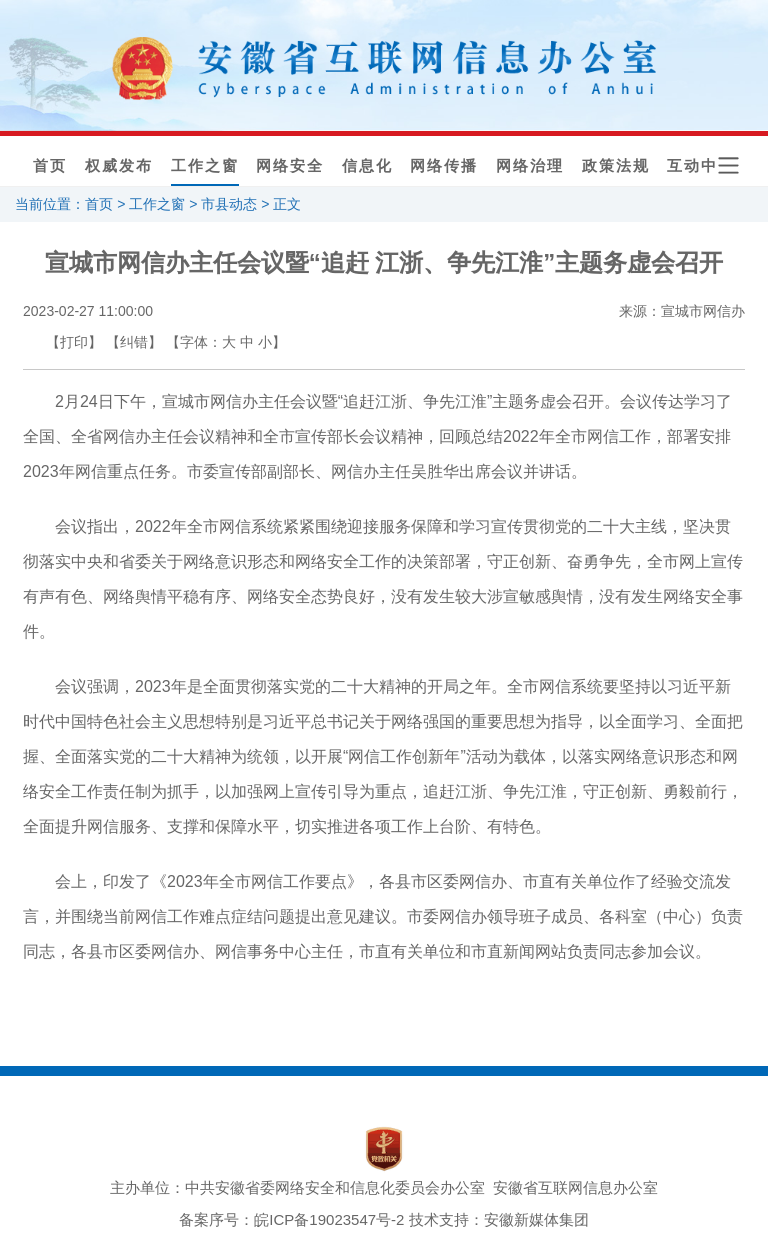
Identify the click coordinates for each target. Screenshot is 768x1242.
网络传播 (444, 166)
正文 (287, 204)
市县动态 (229, 204)
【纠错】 (134, 342)
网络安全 (290, 166)
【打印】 (74, 342)
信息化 (367, 166)
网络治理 (530, 166)
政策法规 (616, 166)
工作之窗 (205, 166)
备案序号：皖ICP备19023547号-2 (291, 1219)
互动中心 (701, 166)
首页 (50, 166)
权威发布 (119, 166)
